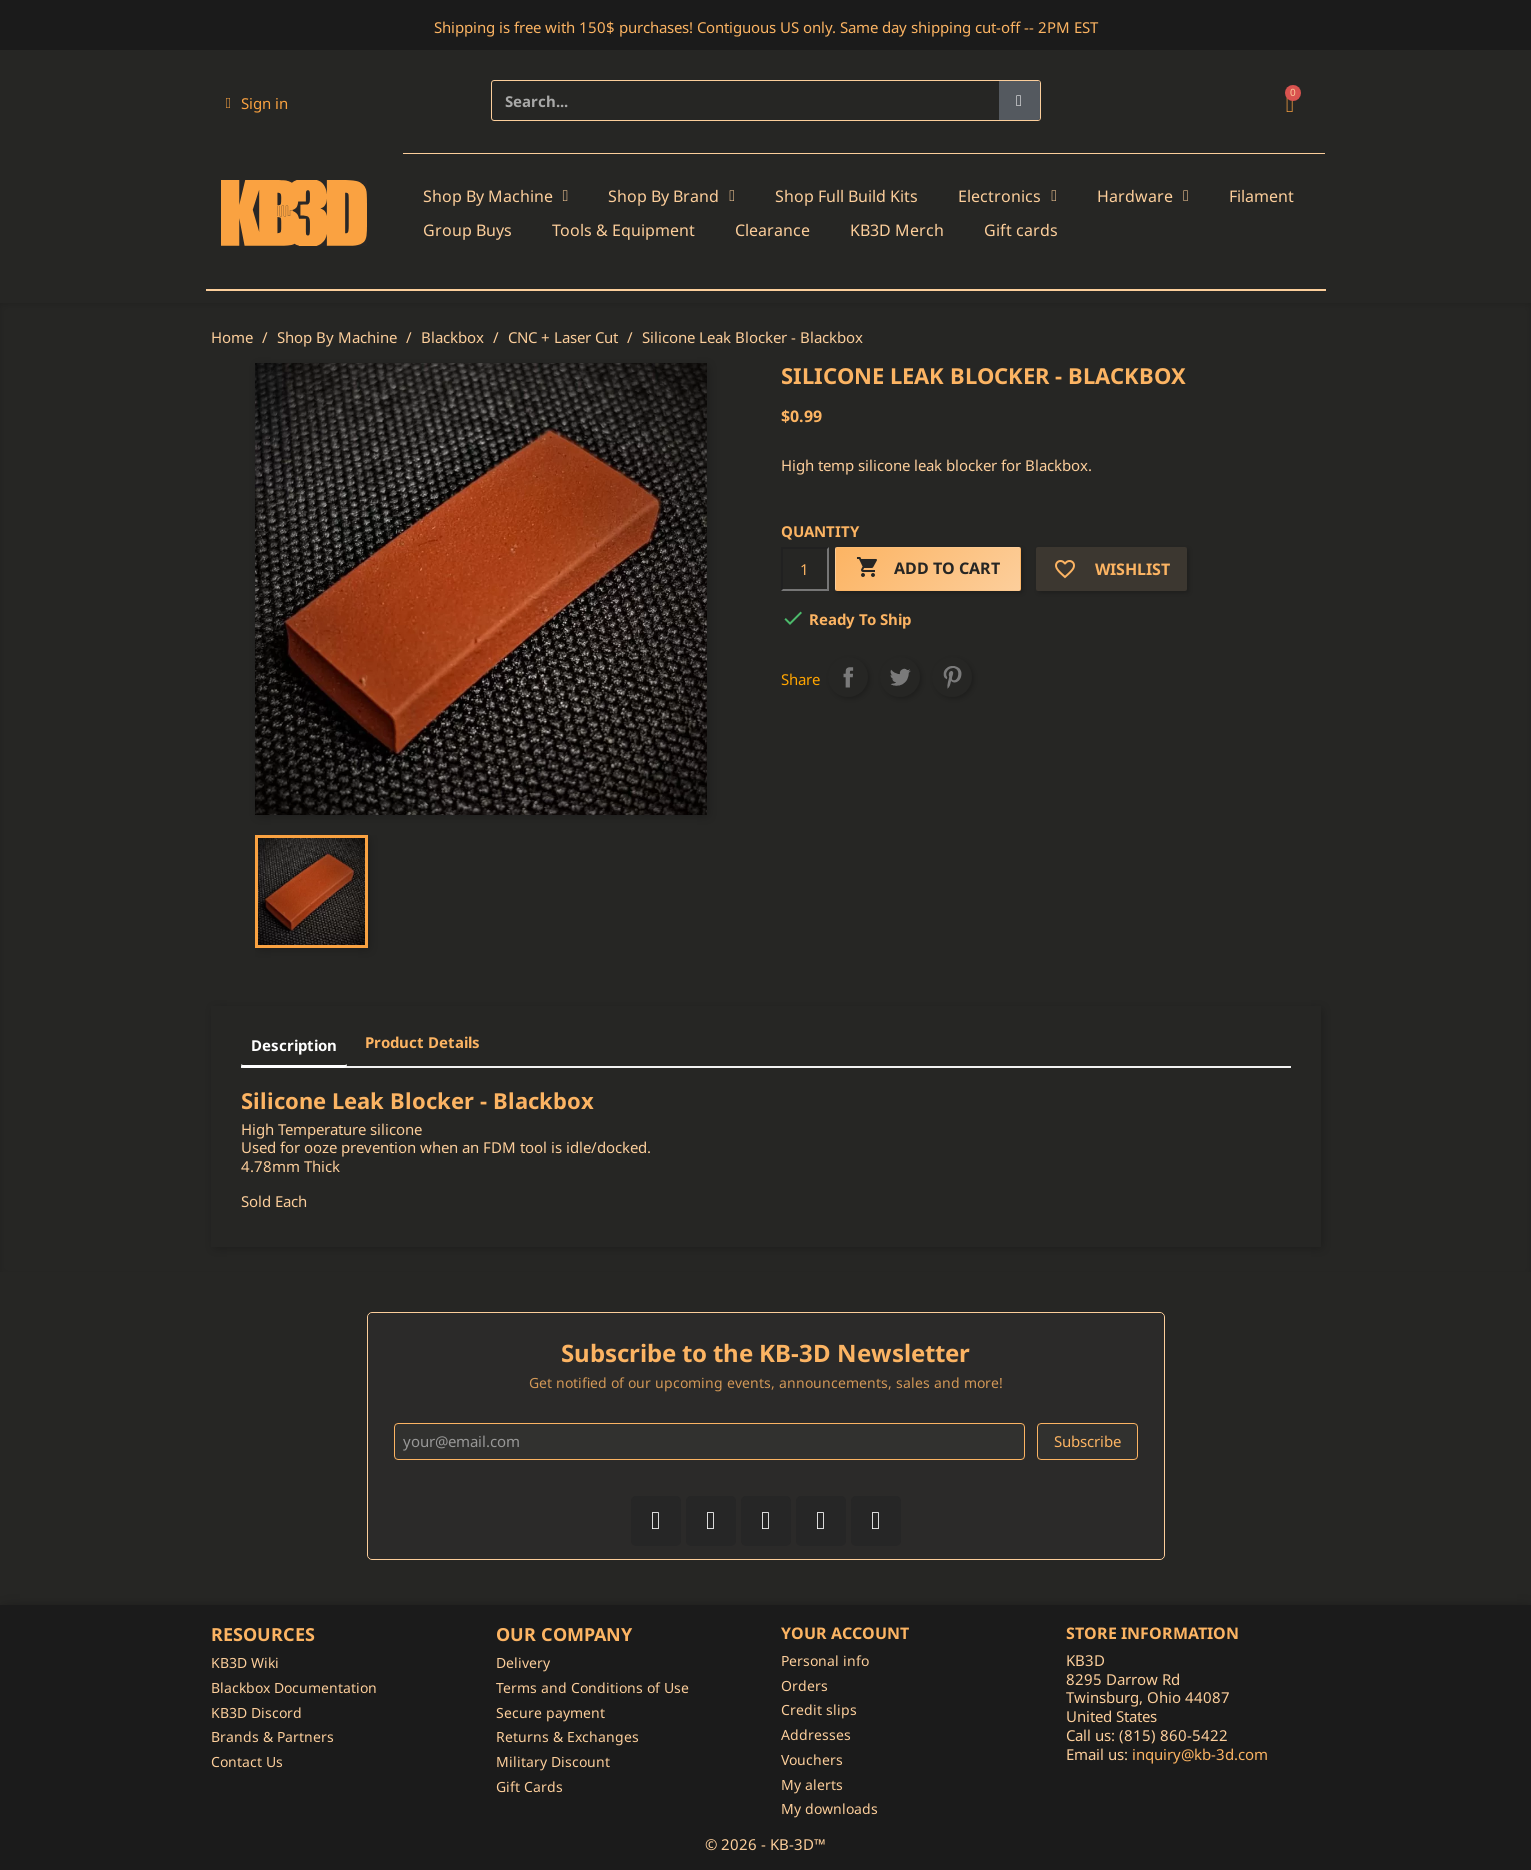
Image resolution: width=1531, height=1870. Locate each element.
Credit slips (819, 1709)
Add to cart (928, 568)
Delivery (523, 1662)
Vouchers (812, 1759)
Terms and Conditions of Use (592, 1687)
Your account (845, 1633)
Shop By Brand (671, 196)
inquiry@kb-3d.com (1200, 1754)
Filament (1261, 196)
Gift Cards (529, 1786)
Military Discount (553, 1761)
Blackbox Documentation (294, 1687)
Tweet (900, 677)
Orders (804, 1685)
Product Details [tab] (422, 1042)
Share (848, 677)
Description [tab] (294, 1045)
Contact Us (247, 1761)
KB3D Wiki (245, 1662)
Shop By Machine (496, 196)
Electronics (1007, 196)
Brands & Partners (272, 1736)
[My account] (257, 103)
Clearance (772, 230)
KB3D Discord (256, 1712)
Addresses (816, 1734)
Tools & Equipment (623, 230)
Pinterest (952, 677)
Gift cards (1021, 230)
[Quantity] (805, 569)
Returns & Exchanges (567, 1736)
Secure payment (550, 1712)
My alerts (812, 1784)
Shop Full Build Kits (846, 196)
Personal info (825, 1660)
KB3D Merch (897, 230)
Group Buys (467, 230)
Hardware (1143, 196)
